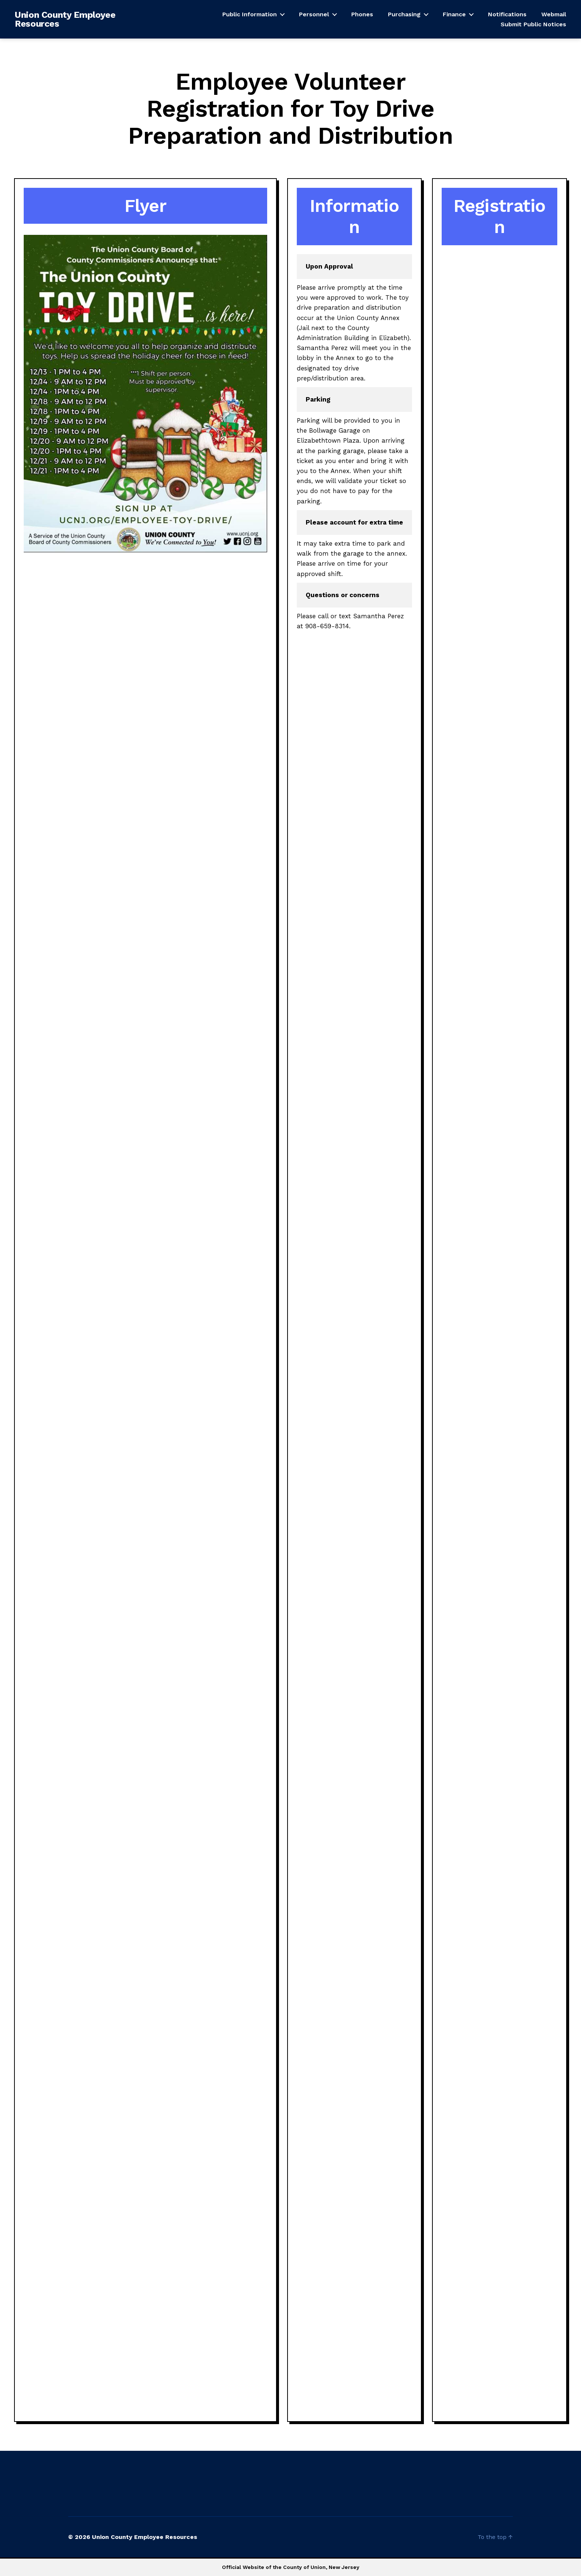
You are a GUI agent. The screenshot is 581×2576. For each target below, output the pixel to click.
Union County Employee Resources (65, 19)
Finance (454, 14)
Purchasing (404, 14)
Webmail (553, 14)
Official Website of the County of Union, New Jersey (290, 2567)
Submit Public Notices (533, 24)
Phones (362, 14)
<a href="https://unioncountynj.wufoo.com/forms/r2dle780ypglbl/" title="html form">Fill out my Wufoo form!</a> (499, 1332)
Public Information (249, 14)
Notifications (507, 14)
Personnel (314, 14)
